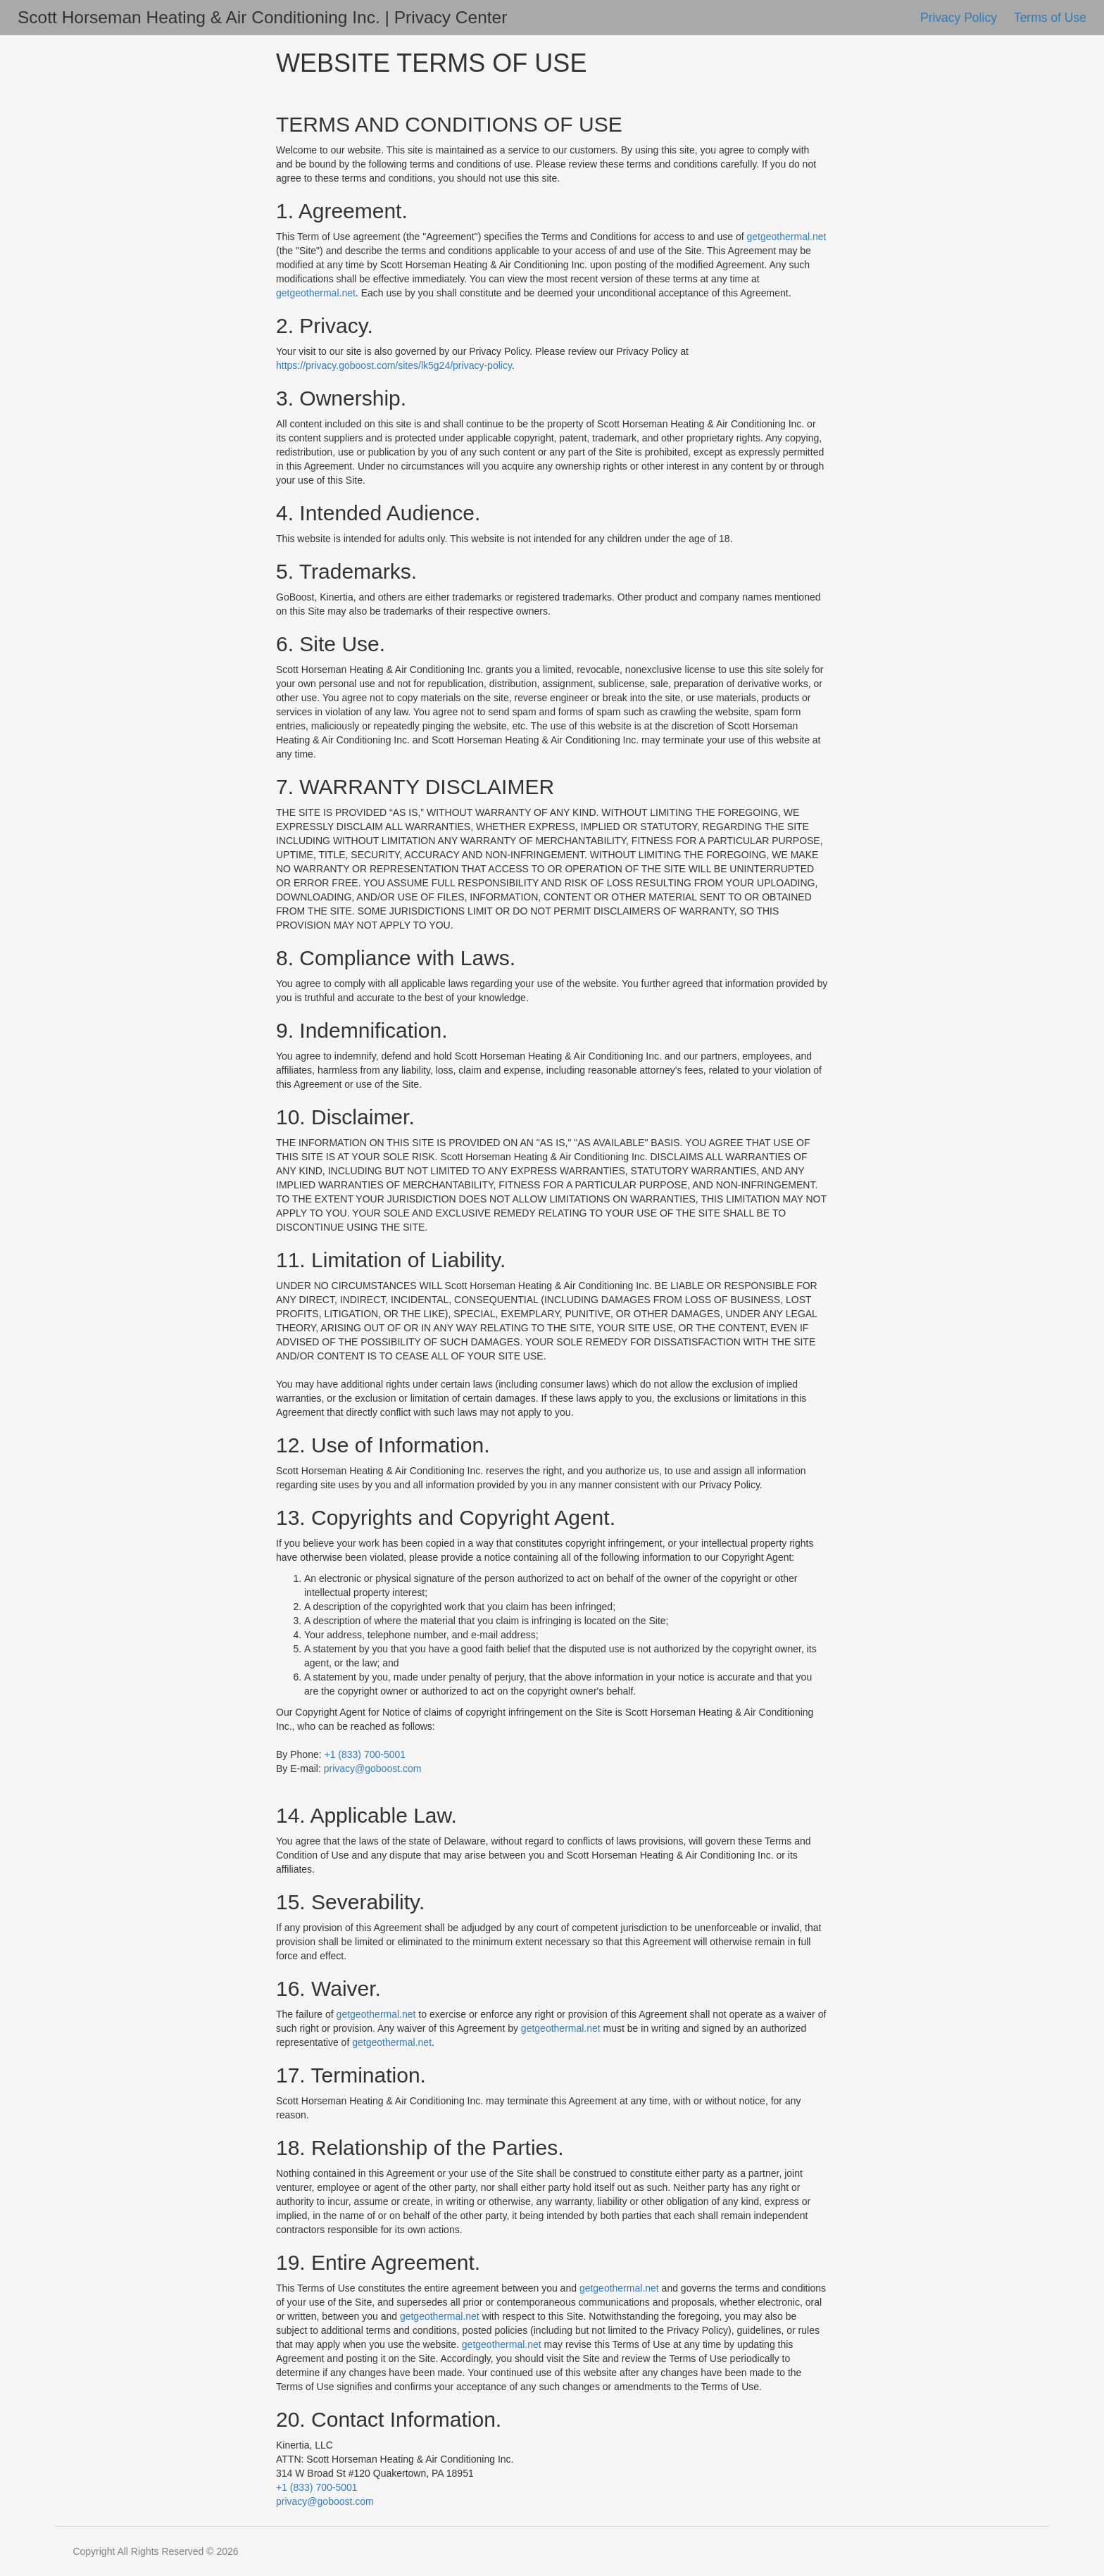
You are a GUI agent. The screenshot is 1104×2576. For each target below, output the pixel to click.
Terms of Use (1050, 18)
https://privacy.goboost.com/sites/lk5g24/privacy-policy (394, 365)
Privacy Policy (960, 18)
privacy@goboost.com (373, 1768)
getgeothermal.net (787, 236)
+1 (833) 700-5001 (365, 1754)
